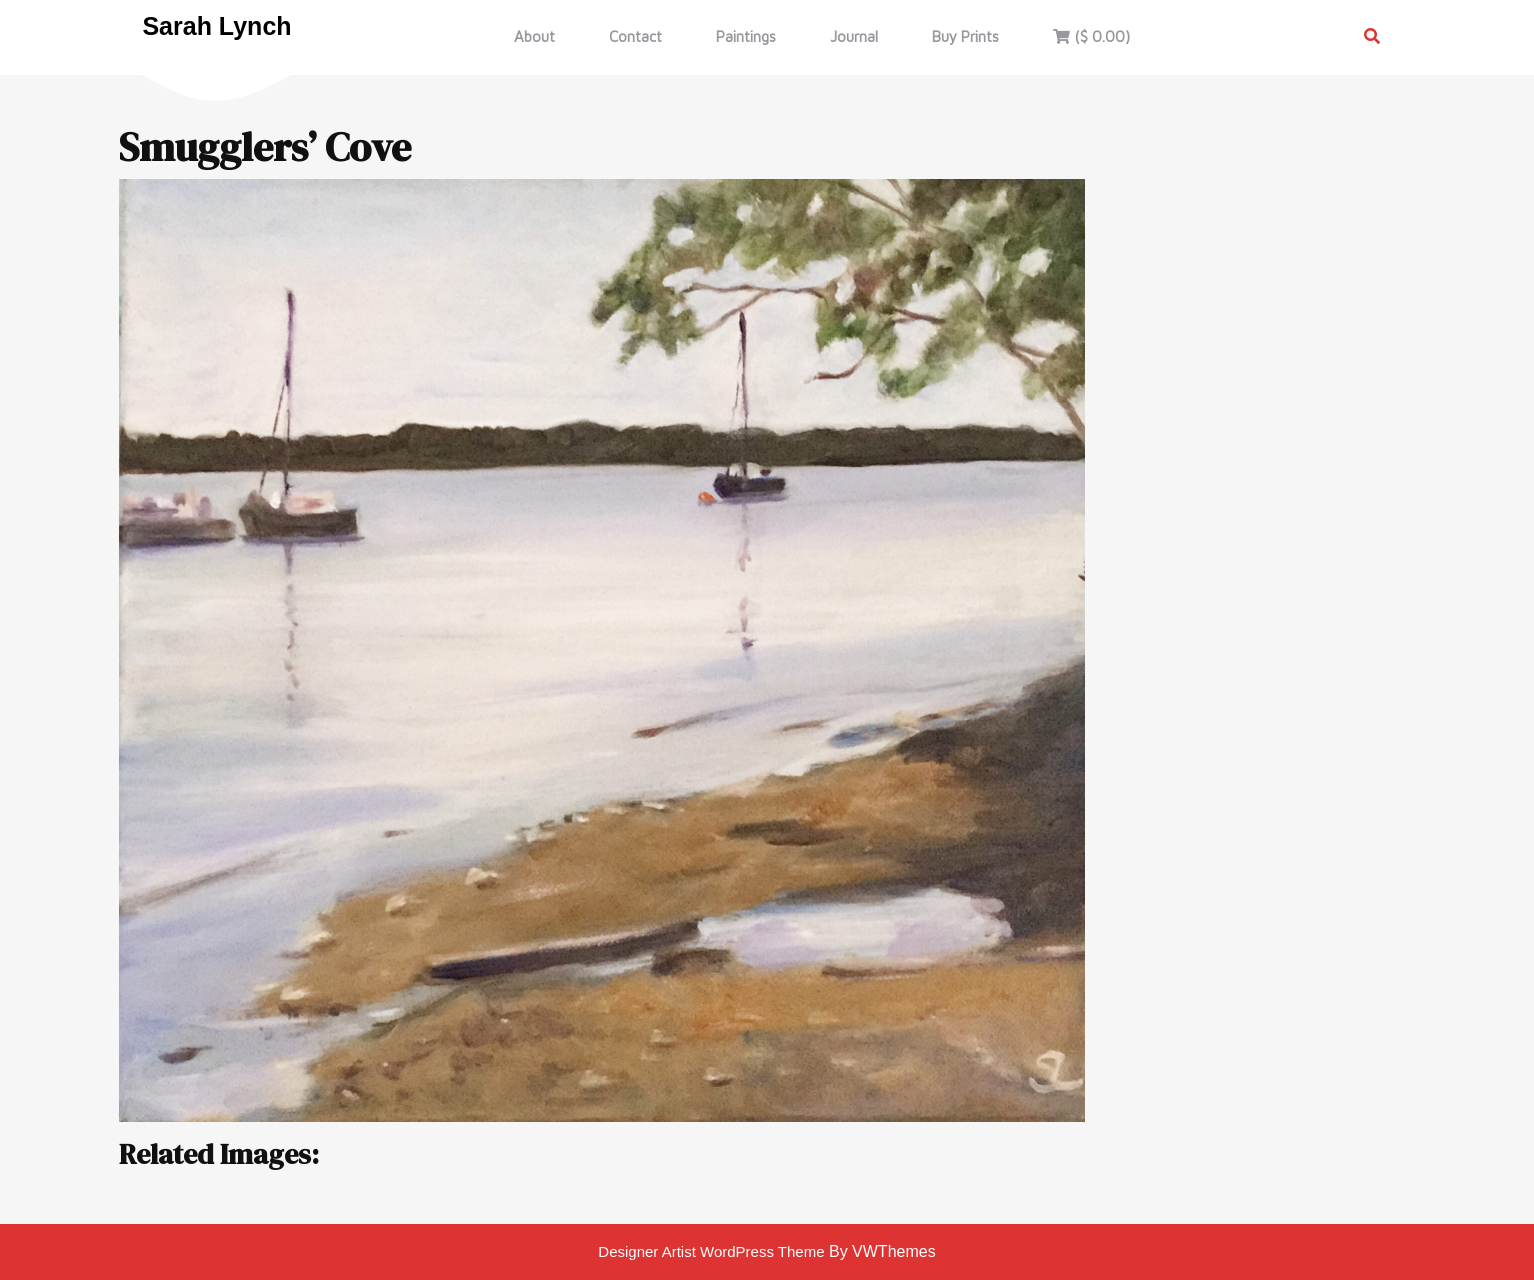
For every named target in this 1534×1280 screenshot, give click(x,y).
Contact (635, 36)
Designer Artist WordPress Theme (711, 1251)
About (534, 36)
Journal (854, 36)
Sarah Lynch (216, 26)
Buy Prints (965, 36)
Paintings (746, 36)
